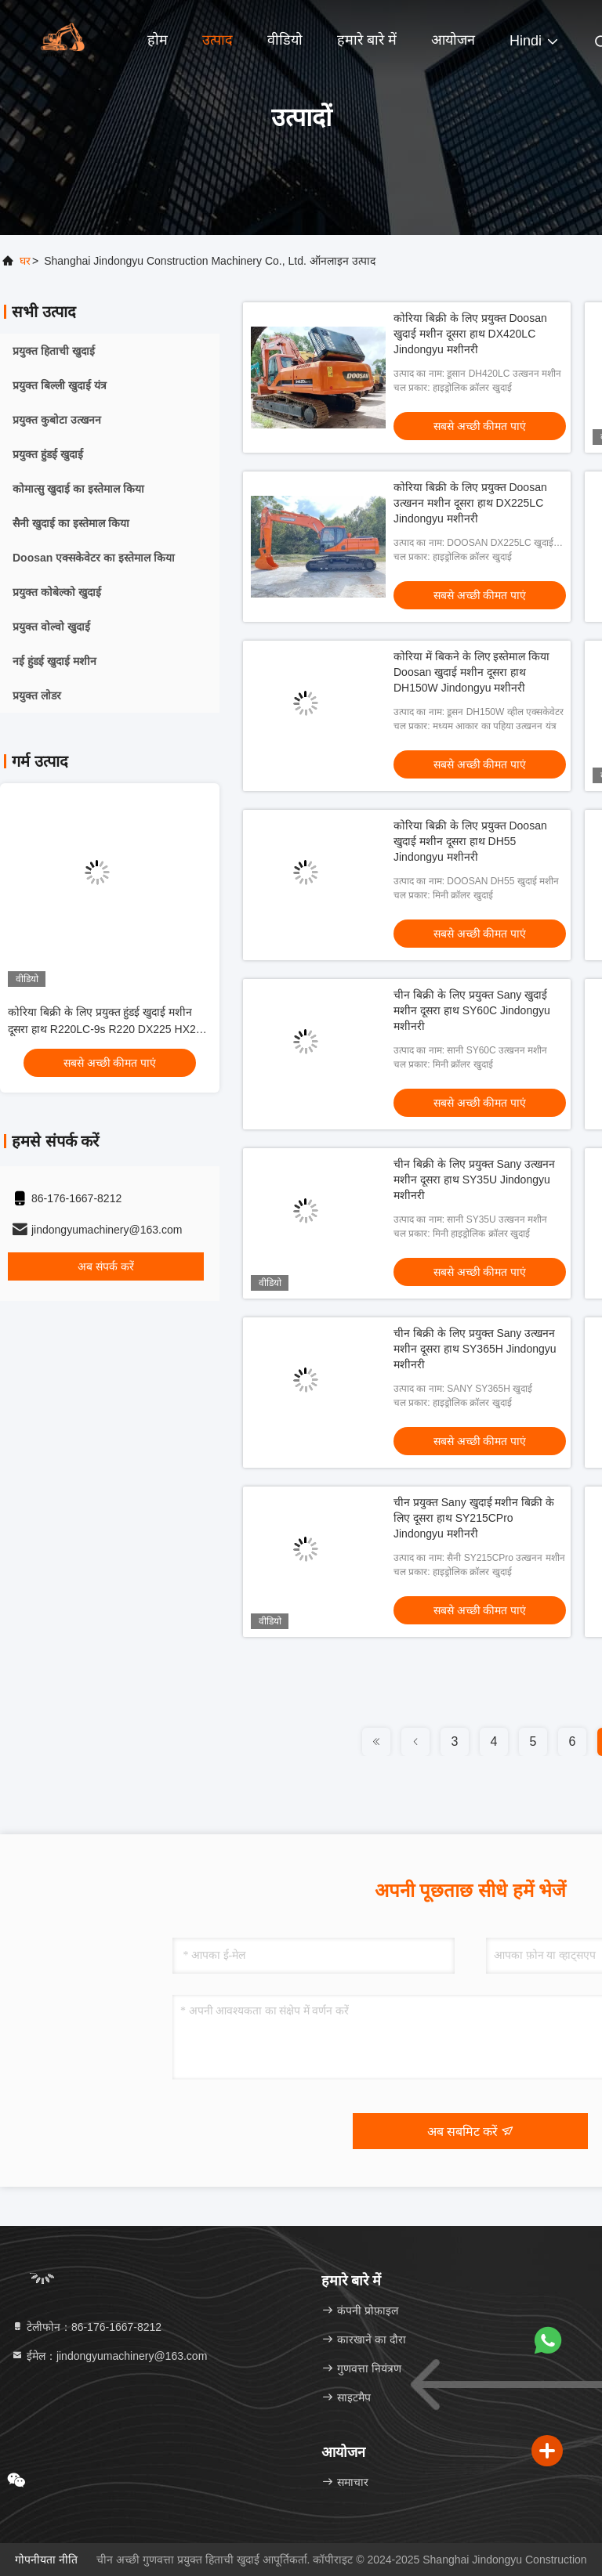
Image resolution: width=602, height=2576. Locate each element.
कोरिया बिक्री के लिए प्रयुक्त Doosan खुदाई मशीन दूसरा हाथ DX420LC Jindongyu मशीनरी (470, 334)
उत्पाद (217, 40)
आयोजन (453, 40)
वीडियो (285, 40)
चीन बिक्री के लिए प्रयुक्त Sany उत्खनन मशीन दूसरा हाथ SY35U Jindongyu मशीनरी (474, 1179)
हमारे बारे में (367, 40)
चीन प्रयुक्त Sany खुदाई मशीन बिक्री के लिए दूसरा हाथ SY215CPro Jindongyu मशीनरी (473, 1518)
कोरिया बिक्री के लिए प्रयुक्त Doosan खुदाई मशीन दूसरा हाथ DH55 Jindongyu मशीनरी (470, 841)
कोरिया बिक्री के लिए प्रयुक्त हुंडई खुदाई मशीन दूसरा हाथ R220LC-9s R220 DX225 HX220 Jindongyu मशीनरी (108, 1029)
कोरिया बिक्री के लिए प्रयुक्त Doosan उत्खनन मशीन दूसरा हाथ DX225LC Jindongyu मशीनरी (470, 503)
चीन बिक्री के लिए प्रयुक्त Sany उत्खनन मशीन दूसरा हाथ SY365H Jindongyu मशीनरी (475, 1349)
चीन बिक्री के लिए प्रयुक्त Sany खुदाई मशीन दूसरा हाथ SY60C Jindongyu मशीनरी (471, 1010)
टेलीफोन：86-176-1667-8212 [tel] (86, 2327)
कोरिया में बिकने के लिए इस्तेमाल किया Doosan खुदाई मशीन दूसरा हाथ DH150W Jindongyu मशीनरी (471, 672)
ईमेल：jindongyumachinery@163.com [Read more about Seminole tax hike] (109, 2356)
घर (25, 261)
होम (157, 40)
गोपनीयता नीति (46, 2559)
